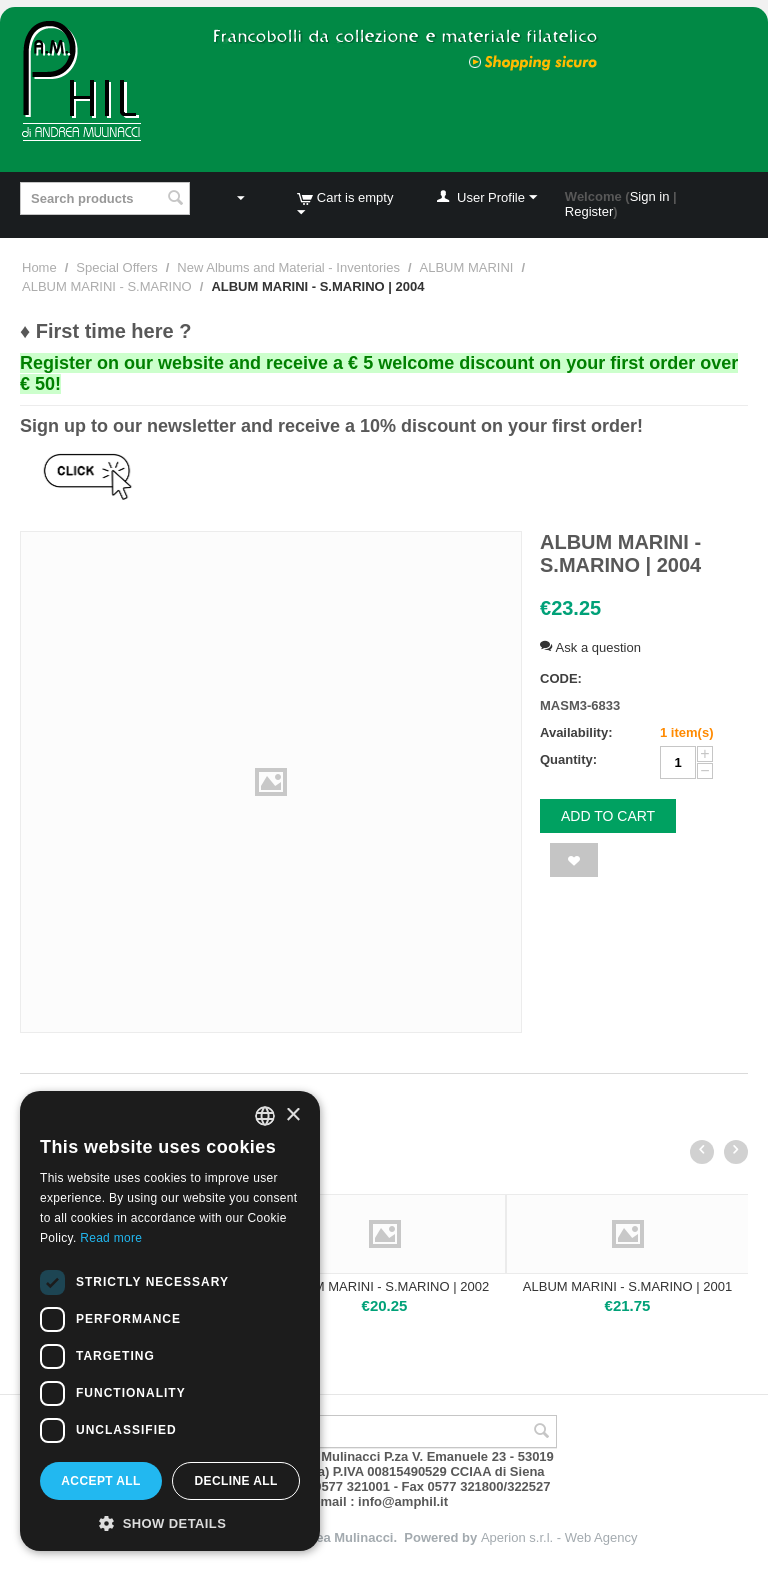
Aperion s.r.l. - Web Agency (559, 1537)
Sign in (650, 196)
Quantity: (568, 759)
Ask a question (590, 647)
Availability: (576, 732)
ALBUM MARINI (467, 267)
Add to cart (608, 816)
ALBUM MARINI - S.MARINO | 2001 (627, 1286)
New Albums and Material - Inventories (288, 267)
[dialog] (170, 1321)
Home (39, 267)
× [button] (292, 1115)
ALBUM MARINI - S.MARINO (107, 286)
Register (589, 211)
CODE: (561, 678)
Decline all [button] (235, 1481)
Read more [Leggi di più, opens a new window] (111, 1238)
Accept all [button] (101, 1481)
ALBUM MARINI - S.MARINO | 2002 (384, 1286)
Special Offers (116, 267)
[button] (170, 1522)
